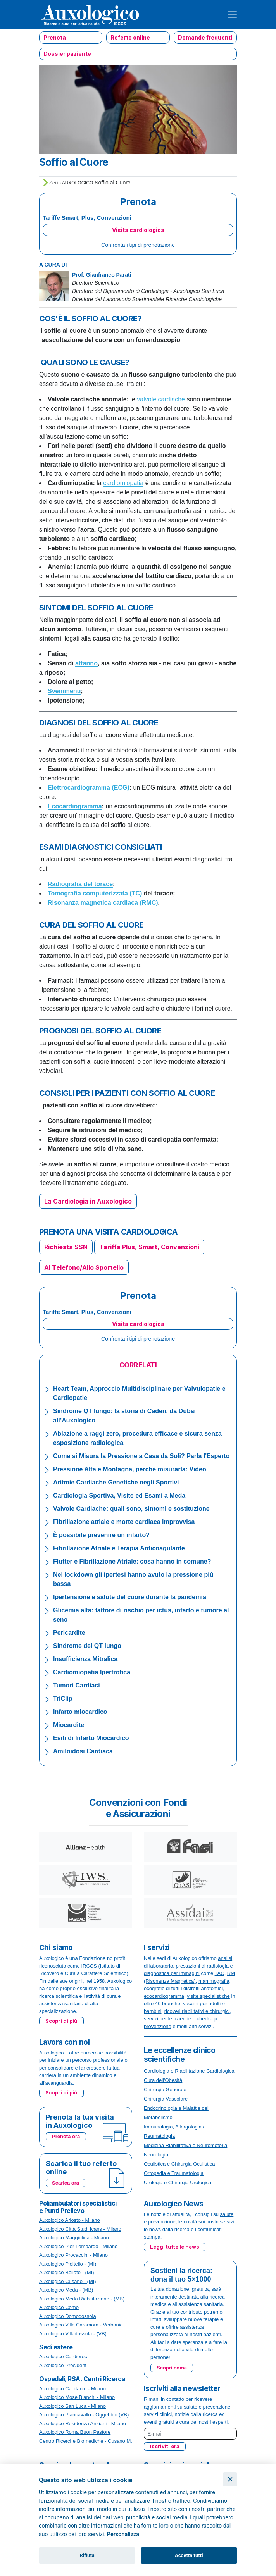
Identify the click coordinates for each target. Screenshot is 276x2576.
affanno (86, 663)
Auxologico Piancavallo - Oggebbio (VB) (84, 2415)
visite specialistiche (208, 1996)
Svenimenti (64, 691)
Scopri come (172, 2368)
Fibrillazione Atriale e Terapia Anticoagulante (119, 1548)
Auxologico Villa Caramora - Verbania (81, 2325)
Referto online (130, 37)
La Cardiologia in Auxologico (88, 1201)
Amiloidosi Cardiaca (83, 1751)
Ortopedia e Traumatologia (174, 2173)
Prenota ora (66, 2136)
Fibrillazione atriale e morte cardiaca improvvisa (124, 1522)
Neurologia (156, 2155)
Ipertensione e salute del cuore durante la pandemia (129, 1597)
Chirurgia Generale (165, 2089)
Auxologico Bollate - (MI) (66, 2272)
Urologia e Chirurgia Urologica (177, 2182)
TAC (219, 1973)
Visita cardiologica (138, 230)
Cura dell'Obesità (163, 2080)
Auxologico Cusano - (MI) (67, 2281)
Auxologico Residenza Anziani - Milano (82, 2423)
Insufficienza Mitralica (85, 1659)
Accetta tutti (189, 2555)
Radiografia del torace (80, 884)
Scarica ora (65, 2183)
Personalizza (123, 2534)
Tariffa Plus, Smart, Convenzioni (149, 1247)
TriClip (62, 1698)
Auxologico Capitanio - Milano (72, 2389)
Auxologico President (62, 2365)
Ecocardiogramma (75, 806)
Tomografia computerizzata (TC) (95, 893)
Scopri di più (61, 2021)
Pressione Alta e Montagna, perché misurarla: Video (129, 1469)
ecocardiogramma (164, 1996)
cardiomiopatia (123, 483)
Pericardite (69, 1632)
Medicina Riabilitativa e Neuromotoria (185, 2145)
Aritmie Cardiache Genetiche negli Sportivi (116, 1482)
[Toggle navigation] (232, 14)
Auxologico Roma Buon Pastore (74, 2432)
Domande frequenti (205, 37)
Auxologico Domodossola (67, 2316)
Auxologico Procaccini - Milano (73, 2255)
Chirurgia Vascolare (166, 2099)
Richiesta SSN (66, 1247)
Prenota (54, 37)
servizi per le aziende (167, 2019)
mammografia (213, 1981)
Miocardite (68, 1725)
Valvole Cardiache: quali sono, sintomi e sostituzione (131, 1508)
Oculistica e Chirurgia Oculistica (179, 2164)
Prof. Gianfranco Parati (101, 275)
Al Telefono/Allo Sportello (84, 1267)
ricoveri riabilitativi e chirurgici (197, 2011)
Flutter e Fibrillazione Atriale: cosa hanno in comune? (132, 1561)
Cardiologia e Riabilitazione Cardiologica (189, 2071)
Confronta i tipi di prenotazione (138, 245)
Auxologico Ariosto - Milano (69, 2220)
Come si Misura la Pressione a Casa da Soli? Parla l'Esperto (141, 1456)
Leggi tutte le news (174, 2247)
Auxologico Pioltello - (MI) (67, 2264)
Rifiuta (87, 2555)
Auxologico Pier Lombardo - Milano (78, 2246)
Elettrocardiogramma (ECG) (88, 787)
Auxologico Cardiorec (63, 2356)
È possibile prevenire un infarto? (101, 1535)
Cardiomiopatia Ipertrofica (91, 1672)
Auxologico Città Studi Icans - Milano (80, 2229)
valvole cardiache (161, 399)
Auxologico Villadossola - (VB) (73, 2334)
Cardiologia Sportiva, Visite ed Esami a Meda (119, 1495)
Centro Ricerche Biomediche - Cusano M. (85, 2441)
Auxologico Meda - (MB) (66, 2290)
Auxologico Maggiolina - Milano (74, 2237)
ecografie (154, 1988)
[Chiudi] (230, 2479)
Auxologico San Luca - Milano (72, 2406)
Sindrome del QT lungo (87, 1646)
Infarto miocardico (80, 1711)
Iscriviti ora (164, 2446)
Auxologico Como (59, 2307)
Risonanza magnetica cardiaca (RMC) (103, 902)
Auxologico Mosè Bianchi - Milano (77, 2397)
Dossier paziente (67, 53)
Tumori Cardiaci (76, 1685)
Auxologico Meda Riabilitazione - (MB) (81, 2299)
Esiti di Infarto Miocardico (91, 1738)
